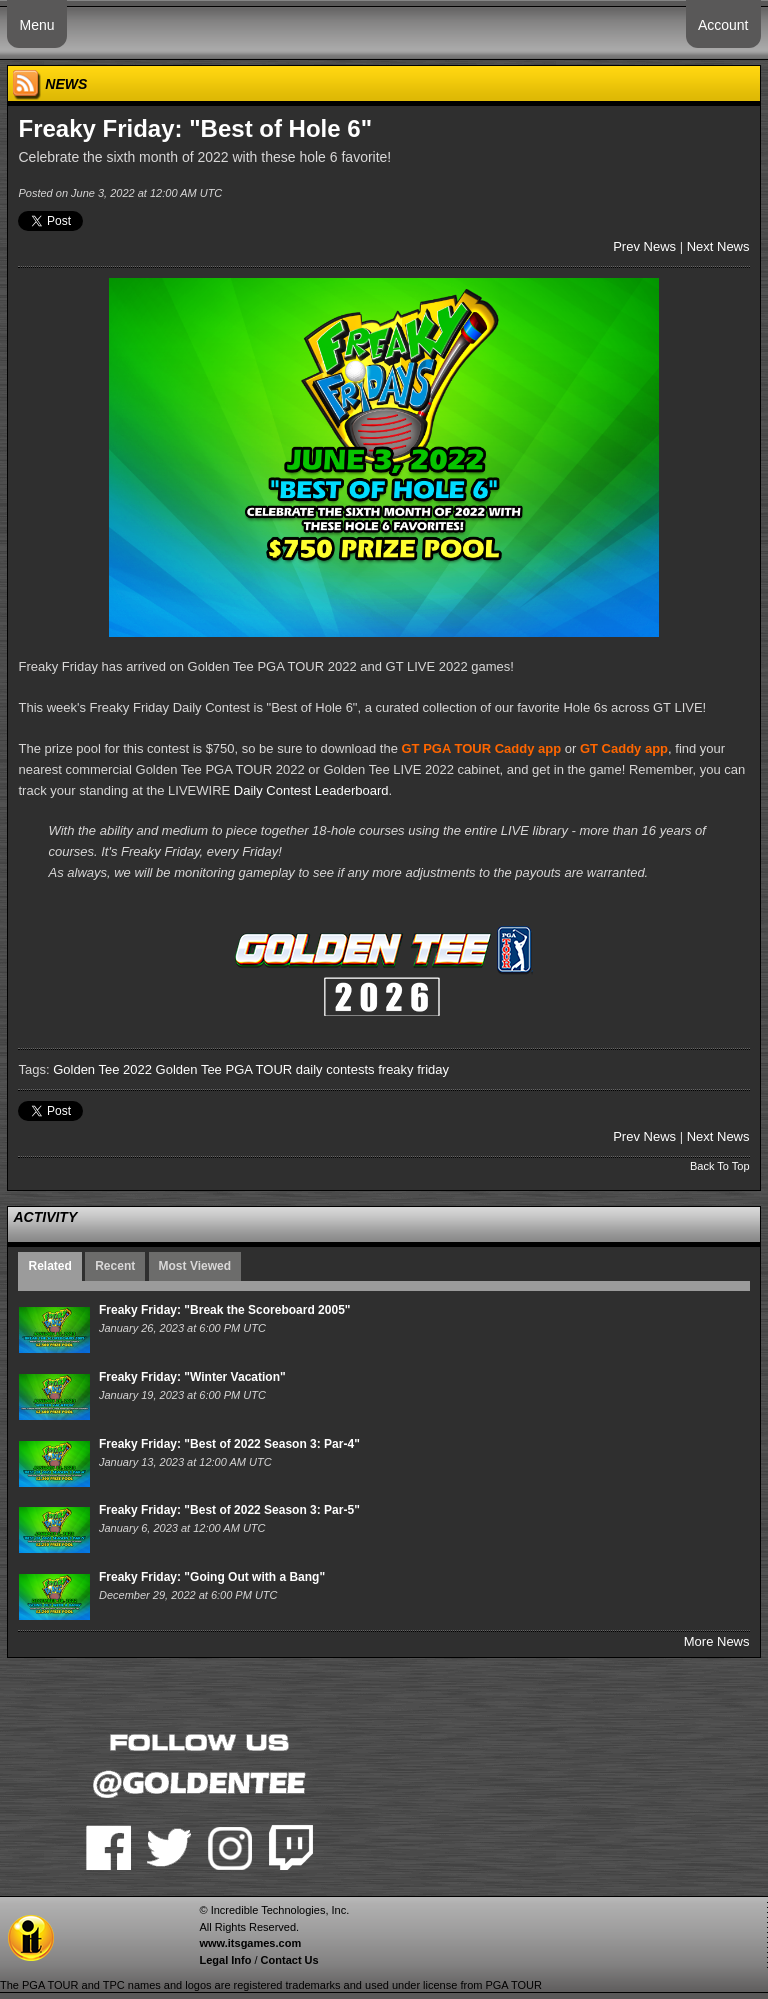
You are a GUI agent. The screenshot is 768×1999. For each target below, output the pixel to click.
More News (717, 1641)
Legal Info (225, 1960)
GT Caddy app (624, 748)
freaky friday (413, 1069)
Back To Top (720, 1166)
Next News (718, 246)
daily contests (335, 1069)
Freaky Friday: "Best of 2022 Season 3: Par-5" (229, 1510)
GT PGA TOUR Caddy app (482, 748)
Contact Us (290, 1960)
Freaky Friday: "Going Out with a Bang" (212, 1577)
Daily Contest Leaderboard (311, 790)
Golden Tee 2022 (102, 1069)
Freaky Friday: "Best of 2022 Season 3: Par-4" (229, 1444)
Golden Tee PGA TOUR (224, 1069)
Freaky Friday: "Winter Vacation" (192, 1377)
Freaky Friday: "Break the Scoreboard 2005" (225, 1310)
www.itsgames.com (250, 1943)
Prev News (644, 246)
